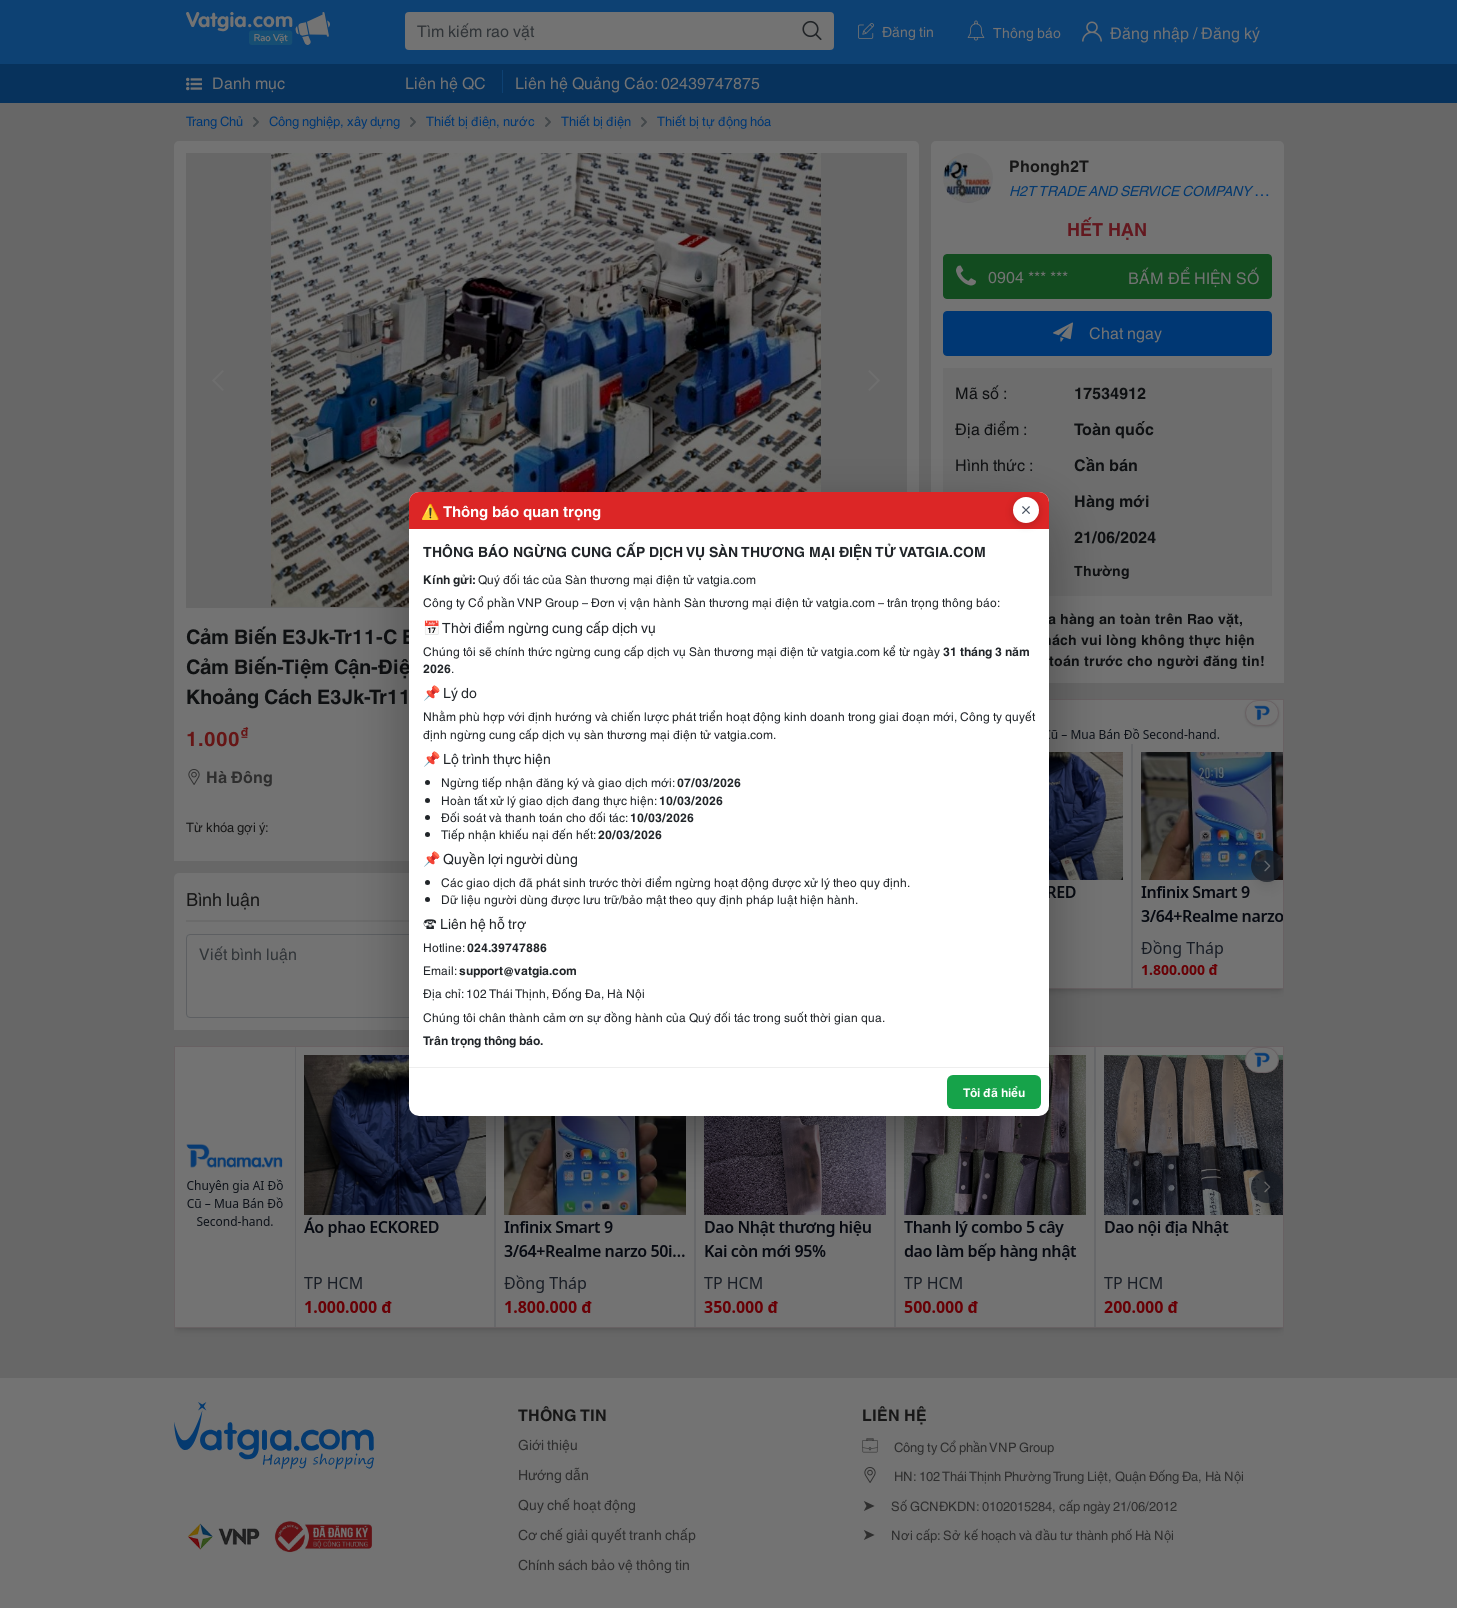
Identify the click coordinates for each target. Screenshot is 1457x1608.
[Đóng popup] (1026, 510)
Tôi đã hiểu (994, 1091)
